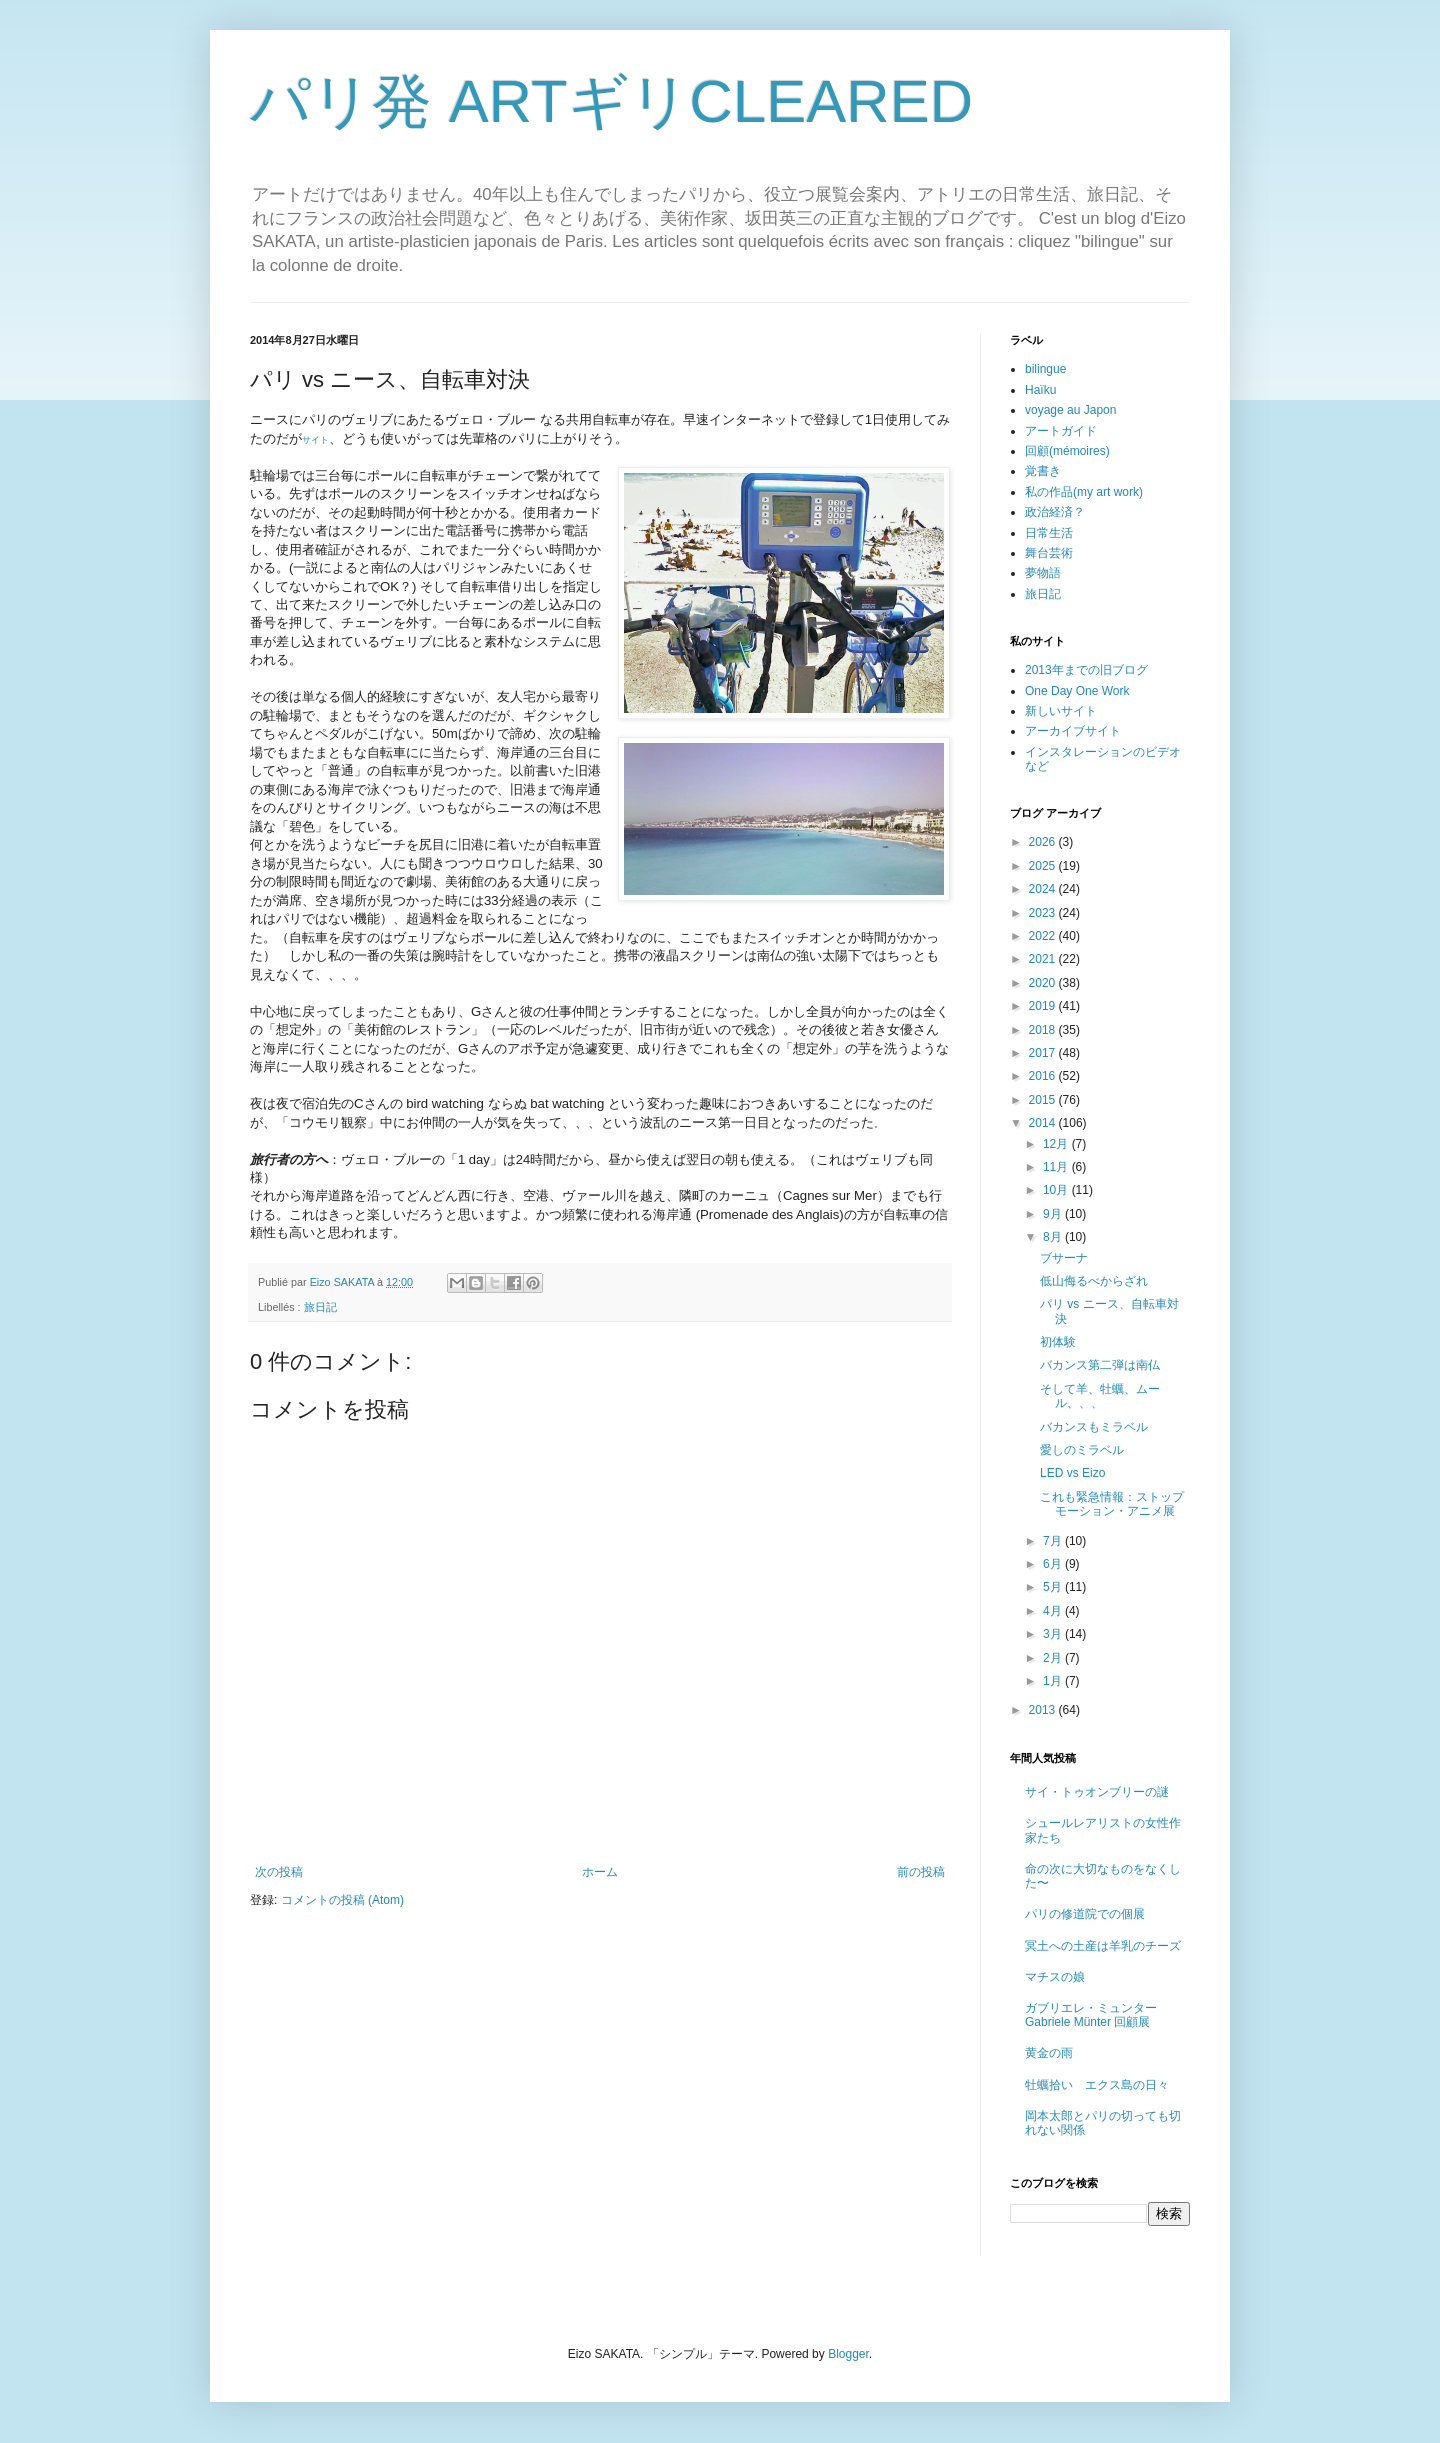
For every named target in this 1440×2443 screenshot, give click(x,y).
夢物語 (1043, 573)
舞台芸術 (1049, 553)
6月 (1054, 1564)
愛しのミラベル (1082, 1450)
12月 (1057, 1144)
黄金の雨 (1049, 2053)
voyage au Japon (1070, 410)
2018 (1044, 1030)
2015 (1044, 1100)
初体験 (1058, 1342)
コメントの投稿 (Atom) (342, 1900)
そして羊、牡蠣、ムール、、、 (1100, 1396)
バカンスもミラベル (1094, 1427)
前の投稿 (921, 1872)
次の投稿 (279, 1872)
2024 (1044, 889)
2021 (1044, 959)
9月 (1054, 1214)
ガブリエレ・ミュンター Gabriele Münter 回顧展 (1091, 2015)
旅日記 (320, 1307)
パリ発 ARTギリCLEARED (611, 101)
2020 (1044, 983)
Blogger (848, 2354)
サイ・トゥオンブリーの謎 (1097, 1792)
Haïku (1040, 390)
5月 (1054, 1587)
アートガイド (1061, 431)
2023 (1044, 913)
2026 (1044, 842)
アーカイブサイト (1073, 731)
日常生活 (1049, 533)
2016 (1044, 1076)
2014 (1044, 1123)
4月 (1054, 1611)
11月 (1057, 1167)
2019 (1044, 1006)
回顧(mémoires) (1067, 451)
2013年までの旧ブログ (1086, 670)
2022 (1044, 936)
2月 (1054, 1658)
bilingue (1045, 369)
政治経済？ (1055, 512)
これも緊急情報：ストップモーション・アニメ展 (1112, 1504)
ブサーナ (1064, 1258)
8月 (1054, 1237)
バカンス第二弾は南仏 (1100, 1365)
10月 (1057, 1190)
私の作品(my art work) (1084, 492)
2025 (1044, 866)
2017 (1044, 1053)
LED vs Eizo (1072, 1473)
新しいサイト (1061, 711)
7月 (1054, 1541)
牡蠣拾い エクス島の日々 (1097, 2085)
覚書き (1043, 471)
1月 (1054, 1681)
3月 (1054, 1634)
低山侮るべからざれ (1094, 1281)
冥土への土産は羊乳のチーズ (1103, 1946)
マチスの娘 (1055, 1977)
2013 (1044, 1710)
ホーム (600, 1872)
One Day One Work (1077, 691)
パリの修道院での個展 (1085, 1914)
